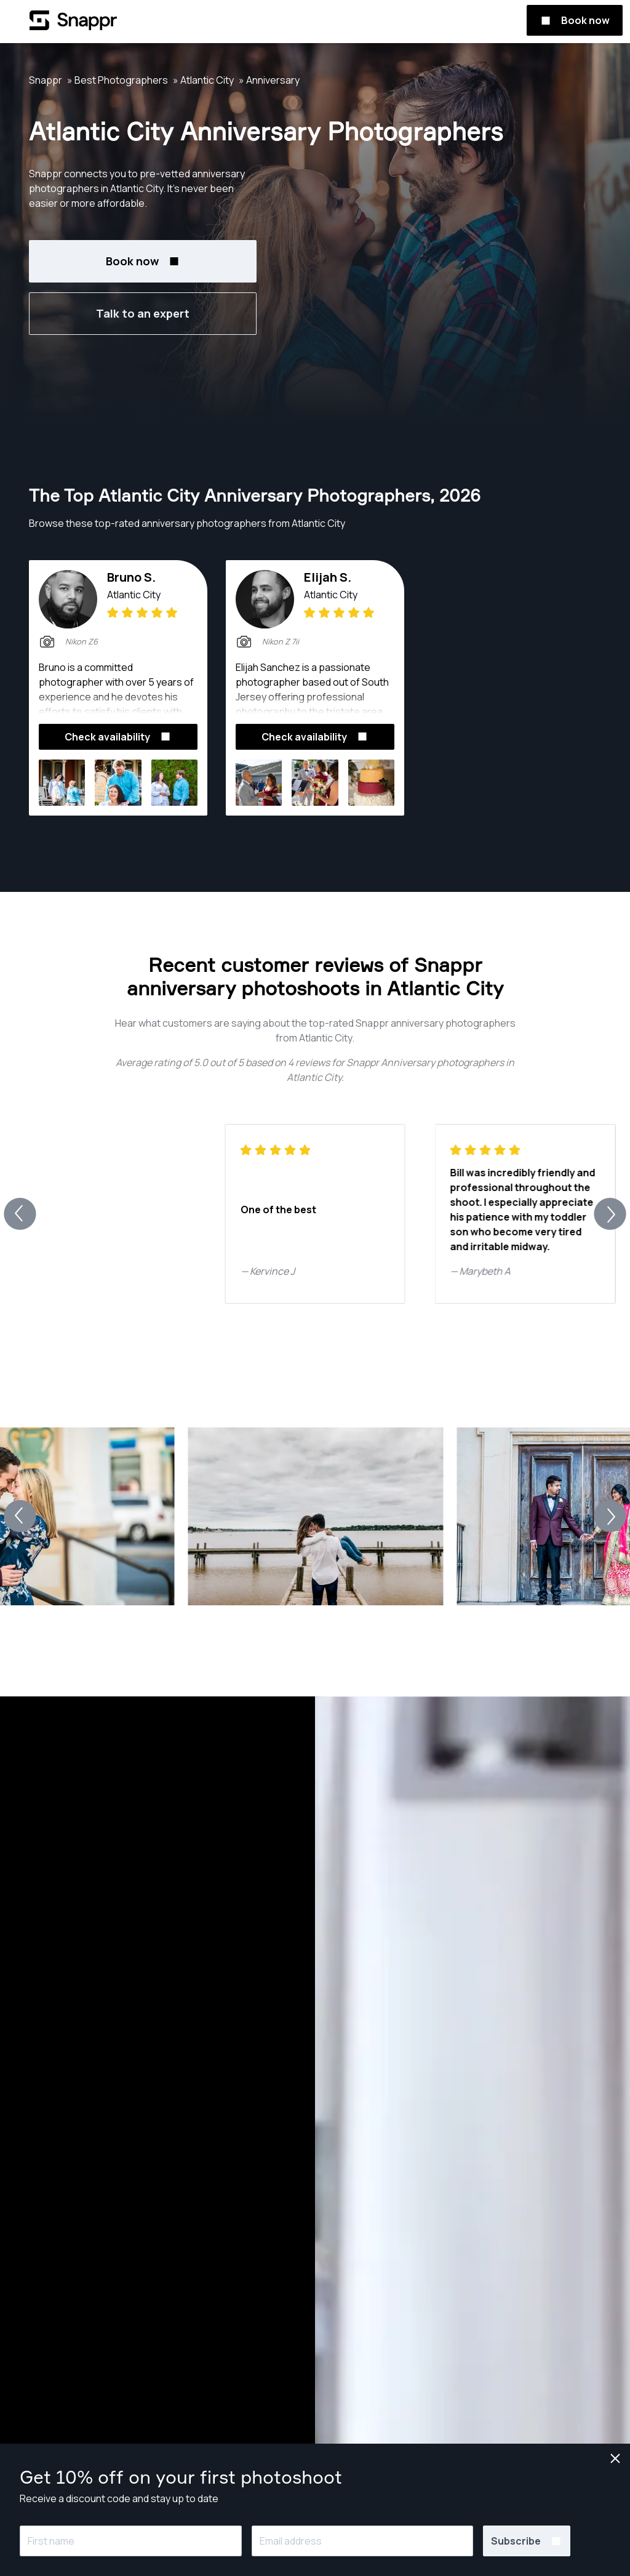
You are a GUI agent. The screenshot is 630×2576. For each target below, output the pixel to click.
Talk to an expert (142, 313)
